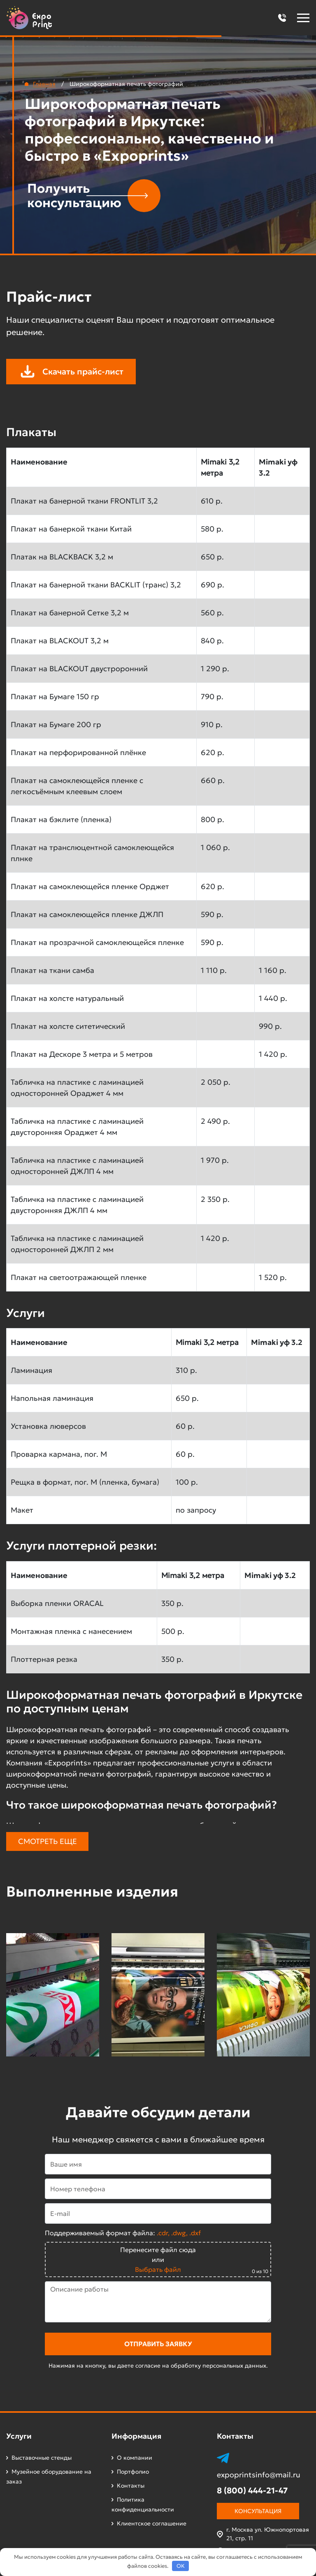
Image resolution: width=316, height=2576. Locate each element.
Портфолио (133, 2471)
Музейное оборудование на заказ (48, 2476)
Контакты (130, 2485)
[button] (282, 18)
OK (181, 2565)
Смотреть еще (47, 1841)
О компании (134, 2457)
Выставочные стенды (42, 2457)
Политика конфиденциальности (143, 2504)
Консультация (258, 2511)
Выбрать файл (158, 2269)
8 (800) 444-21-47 (252, 2490)
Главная (44, 84)
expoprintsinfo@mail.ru (258, 2475)
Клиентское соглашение (151, 2523)
